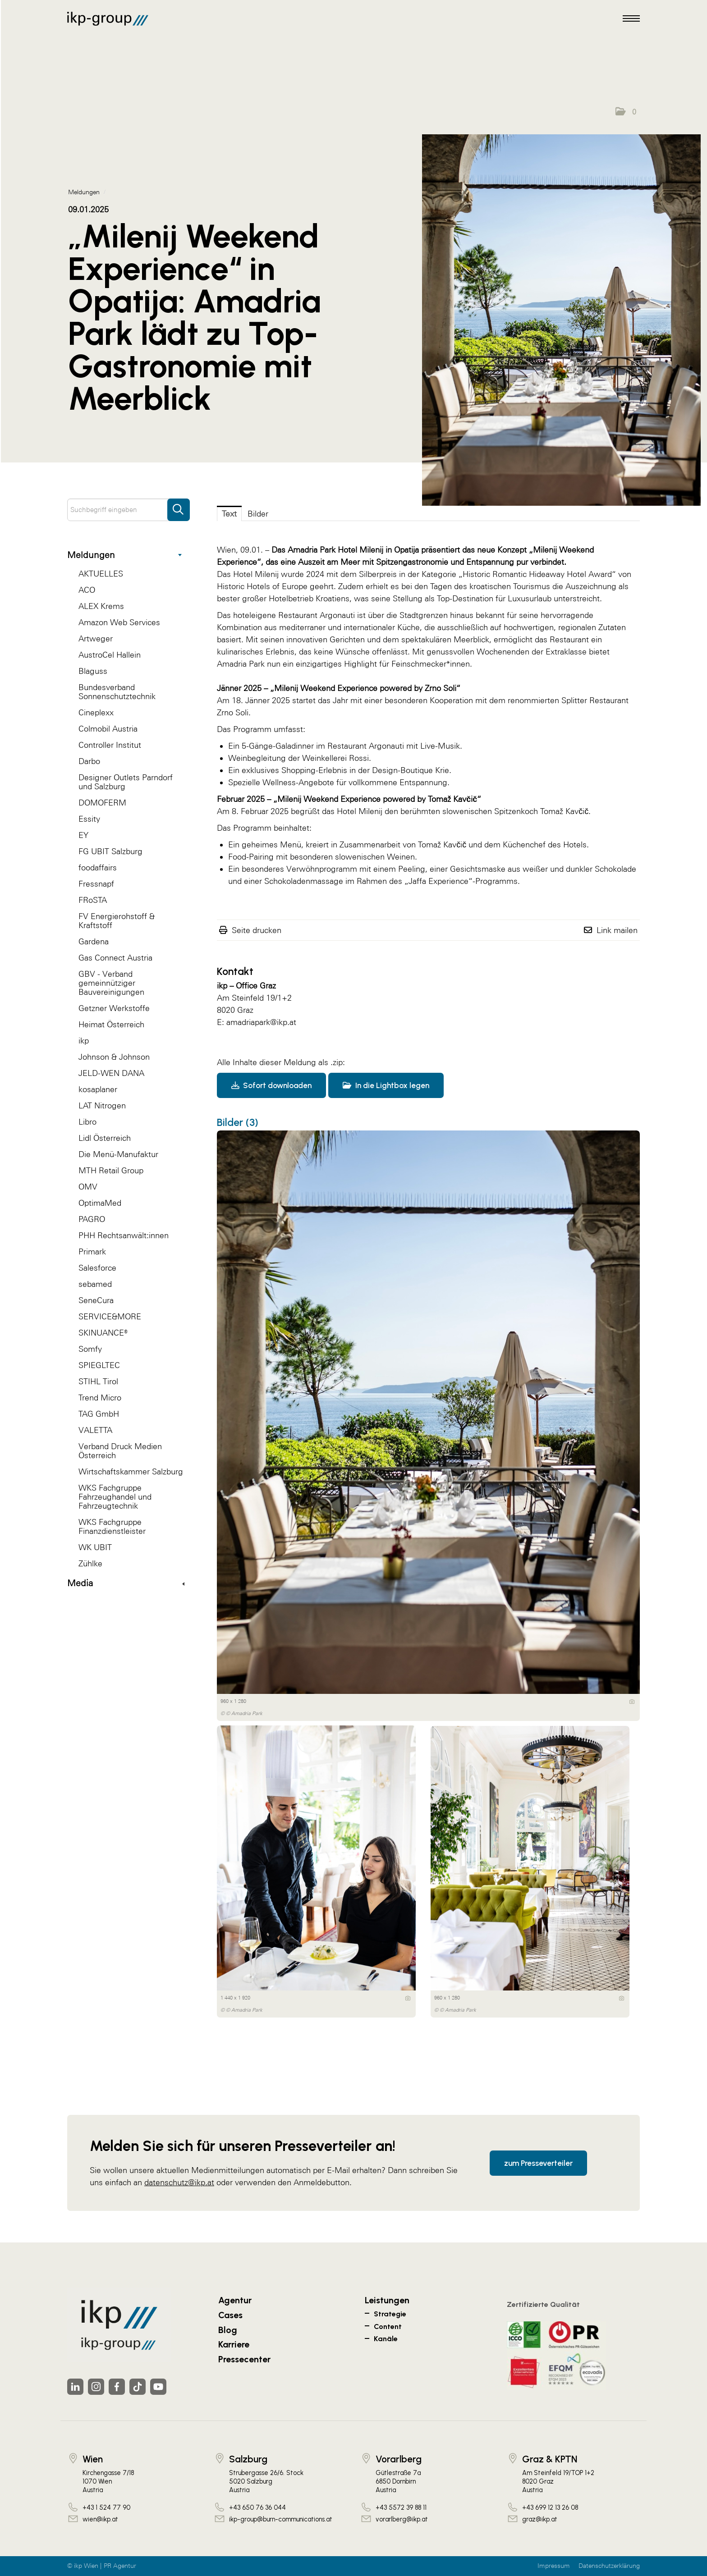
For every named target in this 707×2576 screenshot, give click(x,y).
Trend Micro (99, 1397)
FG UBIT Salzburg (110, 851)
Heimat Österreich (111, 1024)
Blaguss (92, 671)
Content (388, 2326)
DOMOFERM (102, 802)
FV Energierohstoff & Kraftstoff (116, 920)
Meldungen (124, 555)
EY (83, 835)
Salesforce (97, 1267)
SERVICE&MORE (109, 1316)
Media (125, 1583)
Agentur (235, 2300)
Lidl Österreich (104, 1138)
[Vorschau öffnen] (561, 320)
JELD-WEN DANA (111, 1073)
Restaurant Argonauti (316, 615)
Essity (89, 819)
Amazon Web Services (119, 622)
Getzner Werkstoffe (114, 1008)
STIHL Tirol (98, 1381)
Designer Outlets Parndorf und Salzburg (125, 782)
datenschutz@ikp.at (179, 2182)
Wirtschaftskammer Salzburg (130, 1471)
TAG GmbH (98, 1413)
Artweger (95, 638)
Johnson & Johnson (114, 1057)
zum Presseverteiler (538, 2163)
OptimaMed (99, 1203)
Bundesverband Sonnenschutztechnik (117, 691)
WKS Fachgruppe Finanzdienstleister (112, 1526)
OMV (87, 1186)
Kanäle (386, 2338)
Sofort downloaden (271, 1085)
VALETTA (95, 1430)
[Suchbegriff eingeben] (128, 510)
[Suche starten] (178, 505)
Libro (87, 1121)
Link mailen (617, 930)
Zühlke (90, 1563)
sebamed (95, 1284)
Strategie (390, 2314)
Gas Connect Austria (115, 957)
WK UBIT (95, 1547)
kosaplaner (97, 1089)
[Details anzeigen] (631, 1701)
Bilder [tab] (258, 513)
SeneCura (96, 1300)
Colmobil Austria (108, 728)
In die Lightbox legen (386, 1085)
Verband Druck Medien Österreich (120, 1450)
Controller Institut (109, 745)
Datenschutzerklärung (609, 2565)
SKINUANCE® (103, 1332)
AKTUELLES (100, 573)
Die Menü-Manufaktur (118, 1154)
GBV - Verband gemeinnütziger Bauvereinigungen (111, 983)
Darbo (89, 761)
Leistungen (387, 2300)
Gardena (93, 941)
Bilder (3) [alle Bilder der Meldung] (237, 1122)
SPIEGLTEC (99, 1365)
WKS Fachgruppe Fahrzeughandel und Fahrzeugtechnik (115, 1496)
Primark (92, 1251)
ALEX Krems (101, 606)
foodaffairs (97, 867)
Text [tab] (229, 513)
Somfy (90, 1349)
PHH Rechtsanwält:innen (123, 1235)
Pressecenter (244, 2359)
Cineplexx (96, 712)
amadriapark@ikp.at (261, 1022)
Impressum (553, 2565)
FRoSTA (92, 900)
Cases (230, 2315)
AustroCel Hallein (109, 654)
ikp (83, 1040)
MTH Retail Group (110, 1170)
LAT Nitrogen (102, 1105)
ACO (86, 590)
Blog (227, 2329)
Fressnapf (96, 883)
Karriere (233, 2344)
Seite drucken (256, 930)
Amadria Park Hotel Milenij (335, 549)
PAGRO (91, 1219)
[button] (626, 112)
